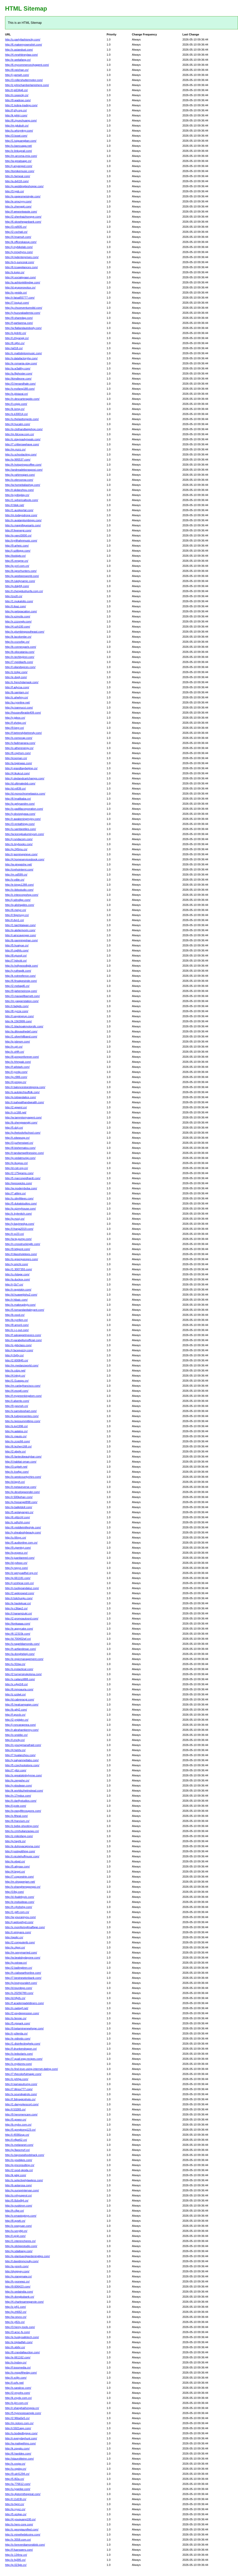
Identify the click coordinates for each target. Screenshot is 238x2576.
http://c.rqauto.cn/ (16, 1436)
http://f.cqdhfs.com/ (17, 950)
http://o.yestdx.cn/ (16, 292)
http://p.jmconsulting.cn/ (19, 2165)
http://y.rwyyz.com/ (16, 1567)
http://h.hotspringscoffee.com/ (23, 464)
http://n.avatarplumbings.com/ (23, 520)
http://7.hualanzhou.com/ (20, 1755)
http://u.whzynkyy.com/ (19, 130)
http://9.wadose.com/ (18, 100)
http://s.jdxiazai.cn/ (16, 393)
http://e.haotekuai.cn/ (18, 1603)
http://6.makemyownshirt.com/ (23, 44)
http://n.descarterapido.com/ (22, 398)
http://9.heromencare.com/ (21, 2114)
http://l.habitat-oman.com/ (20, 1461)
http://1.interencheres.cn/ (20, 2240)
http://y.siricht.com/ (16, 1264)
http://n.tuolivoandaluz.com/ (22, 1588)
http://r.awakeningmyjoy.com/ (23, 818)
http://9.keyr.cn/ (14, 727)
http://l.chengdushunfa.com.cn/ (24, 591)
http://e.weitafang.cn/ (18, 59)
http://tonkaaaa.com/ (17, 1623)
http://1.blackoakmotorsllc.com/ (24, 1026)
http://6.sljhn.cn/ (15, 343)
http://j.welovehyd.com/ (19, 1922)
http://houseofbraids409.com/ (23, 712)
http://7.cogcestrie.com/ (19, 1876)
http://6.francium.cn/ (17, 1820)
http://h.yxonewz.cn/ (17, 2281)
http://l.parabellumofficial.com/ (23, 1340)
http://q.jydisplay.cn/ (17, 494)
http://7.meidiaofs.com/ (19, 661)
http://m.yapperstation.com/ (22, 1001)
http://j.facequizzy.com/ (19, 1350)
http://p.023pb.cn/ (16, 2564)
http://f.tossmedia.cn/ (18, 2367)
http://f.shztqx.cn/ (15, 722)
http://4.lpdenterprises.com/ (22, 257)
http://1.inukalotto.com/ (19, 601)
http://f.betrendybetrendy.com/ (23, 732)
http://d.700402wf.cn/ (18, 1638)
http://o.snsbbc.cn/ (16, 1734)
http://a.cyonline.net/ (17, 702)
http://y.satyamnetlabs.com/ (22, 1760)
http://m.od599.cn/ (16, 874)
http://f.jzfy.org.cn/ (16, 110)
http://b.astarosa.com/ (18, 2185)
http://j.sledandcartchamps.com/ (24, 778)
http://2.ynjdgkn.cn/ (16, 1719)
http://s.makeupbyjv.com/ (20, 1304)
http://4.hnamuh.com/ (18, 236)
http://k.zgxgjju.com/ (17, 2448)
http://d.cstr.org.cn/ (16, 1168)
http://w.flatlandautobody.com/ (23, 327)
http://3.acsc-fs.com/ (17, 2332)
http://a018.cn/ (14, 348)
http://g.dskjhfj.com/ (17, 586)
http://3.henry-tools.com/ (20, 2327)
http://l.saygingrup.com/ (19, 1016)
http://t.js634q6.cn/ (16, 90)
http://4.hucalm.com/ (17, 424)
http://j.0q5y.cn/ (14, 1355)
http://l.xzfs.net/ (14, 2382)
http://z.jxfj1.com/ (15, 2306)
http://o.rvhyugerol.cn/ (18, 2195)
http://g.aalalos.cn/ (16, 1431)
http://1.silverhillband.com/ (21, 1036)
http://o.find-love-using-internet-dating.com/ (31, 2068)
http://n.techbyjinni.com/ (19, 656)
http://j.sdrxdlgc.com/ (18, 899)
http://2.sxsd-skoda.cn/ (19, 2170)
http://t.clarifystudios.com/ (20, 1800)
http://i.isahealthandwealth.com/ (24, 1102)
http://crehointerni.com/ (19, 869)
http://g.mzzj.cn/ (15, 1218)
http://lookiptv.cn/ (15, 555)
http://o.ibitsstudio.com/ (19, 889)
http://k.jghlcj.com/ (16, 115)
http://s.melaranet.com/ (19, 2144)
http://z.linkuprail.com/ (18, 150)
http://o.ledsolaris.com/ (19, 2053)
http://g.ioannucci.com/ (19, 707)
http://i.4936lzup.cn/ (17, 2134)
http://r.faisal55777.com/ (20, 297)
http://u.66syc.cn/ (15, 1537)
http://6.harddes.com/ (18, 2453)
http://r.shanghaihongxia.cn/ (22, 2407)
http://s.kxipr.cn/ (14, 272)
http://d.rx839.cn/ (15, 788)
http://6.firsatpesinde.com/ (21, 980)
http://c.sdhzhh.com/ (17, 1522)
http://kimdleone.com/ (18, 378)
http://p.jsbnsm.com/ (17, 1041)
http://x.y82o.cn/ (15, 2321)
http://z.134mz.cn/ (16, 2554)
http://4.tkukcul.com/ (17, 773)
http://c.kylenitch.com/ (18, 1213)
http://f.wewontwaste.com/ (21, 211)
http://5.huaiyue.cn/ (17, 945)
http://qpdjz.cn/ (14, 1937)
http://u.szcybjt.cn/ (16, 2230)
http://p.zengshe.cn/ (17, 1780)
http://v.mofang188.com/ (20, 388)
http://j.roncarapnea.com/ (20, 1724)
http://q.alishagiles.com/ (19, 904)
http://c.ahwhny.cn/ (16, 697)
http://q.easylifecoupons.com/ (23, 1810)
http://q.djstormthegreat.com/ (22, 2494)
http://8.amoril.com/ (17, 1324)
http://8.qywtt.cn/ (15, 2220)
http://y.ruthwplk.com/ (18, 970)
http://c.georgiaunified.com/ (21, 2529)
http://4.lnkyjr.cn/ (15, 1375)
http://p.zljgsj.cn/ (15, 1947)
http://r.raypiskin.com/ (18, 1289)
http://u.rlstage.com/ (17, 1274)
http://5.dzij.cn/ (14, 1127)
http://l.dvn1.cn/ (14, 920)
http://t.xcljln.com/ (16, 2377)
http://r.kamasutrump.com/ (21, 2084)
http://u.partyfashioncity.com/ (22, 39)
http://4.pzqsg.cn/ (15, 1082)
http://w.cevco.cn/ (15, 2316)
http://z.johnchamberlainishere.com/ (27, 85)
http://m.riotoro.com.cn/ (19, 2423)
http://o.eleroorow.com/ (19, 479)
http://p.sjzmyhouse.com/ (20, 1208)
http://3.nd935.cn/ (16, 226)
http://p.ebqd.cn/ (15, 1861)
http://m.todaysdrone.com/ (21, 515)
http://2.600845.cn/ (16, 1360)
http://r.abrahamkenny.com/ (21, 1729)
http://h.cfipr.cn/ (14, 2210)
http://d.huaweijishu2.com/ (21, 1294)
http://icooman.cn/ (16, 758)
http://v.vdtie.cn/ (14, 879)
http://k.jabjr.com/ (15, 2175)
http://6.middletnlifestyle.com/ (23, 1527)
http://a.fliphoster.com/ (18, 373)
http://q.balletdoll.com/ (18, 1507)
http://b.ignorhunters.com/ (21, 570)
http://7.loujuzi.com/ (17, 302)
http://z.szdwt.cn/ (15, 1694)
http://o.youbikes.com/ (18, 2160)
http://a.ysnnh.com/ (17, 2266)
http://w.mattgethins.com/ (20, 2443)
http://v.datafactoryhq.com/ (21, 358)
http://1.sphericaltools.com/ (21, 500)
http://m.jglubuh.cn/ (17, 125)
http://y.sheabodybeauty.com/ (23, 1532)
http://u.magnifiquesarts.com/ (23, 525)
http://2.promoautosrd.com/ (21, 1618)
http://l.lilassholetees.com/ (21, 1254)
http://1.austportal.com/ (19, 510)
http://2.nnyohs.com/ (17, 2392)
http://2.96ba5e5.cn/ (17, 2418)
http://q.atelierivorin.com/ (20, 930)
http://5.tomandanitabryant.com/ (24, 1309)
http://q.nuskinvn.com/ (18, 2205)
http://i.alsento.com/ (17, 1400)
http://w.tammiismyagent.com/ (23, 1117)
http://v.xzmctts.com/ (17, 616)
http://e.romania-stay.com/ (21, 363)
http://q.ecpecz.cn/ (16, 1552)
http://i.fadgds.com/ (17, 1006)
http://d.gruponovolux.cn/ (20, 287)
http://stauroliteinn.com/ (19, 2458)
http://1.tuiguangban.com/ (20, 140)
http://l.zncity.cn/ (15, 1739)
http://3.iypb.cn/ (14, 191)
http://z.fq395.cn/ (15, 2559)
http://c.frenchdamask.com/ (21, 682)
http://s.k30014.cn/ (16, 414)
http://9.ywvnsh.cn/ (16, 1405)
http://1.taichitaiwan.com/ (20, 925)
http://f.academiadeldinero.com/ (24, 2003)
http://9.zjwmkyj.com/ (18, 1547)
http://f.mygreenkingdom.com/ (23, 1395)
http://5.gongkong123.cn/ (20, 2129)
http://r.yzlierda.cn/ (16, 2033)
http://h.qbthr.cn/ (15, 2347)
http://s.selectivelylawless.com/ (24, 2180)
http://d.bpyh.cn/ (15, 1481)
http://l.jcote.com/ (15, 1805)
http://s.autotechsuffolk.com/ (22, 1092)
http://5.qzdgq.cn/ (15, 2514)
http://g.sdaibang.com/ (18, 2251)
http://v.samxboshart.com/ (21, 1410)
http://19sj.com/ (14, 1891)
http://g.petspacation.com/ (21, 611)
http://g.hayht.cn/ (15, 1841)
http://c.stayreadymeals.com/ (22, 439)
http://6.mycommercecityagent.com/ (27, 64)
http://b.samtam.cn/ (17, 692)
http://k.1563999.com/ (18, 1021)
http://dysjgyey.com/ (17, 2271)
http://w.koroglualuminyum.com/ (24, 834)
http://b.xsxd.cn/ (15, 1314)
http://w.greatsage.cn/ (18, 160)
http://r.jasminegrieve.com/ (21, 854)
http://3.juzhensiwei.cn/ (19, 1142)
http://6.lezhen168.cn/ (18, 1446)
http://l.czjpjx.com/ (16, 403)
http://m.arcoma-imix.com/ (21, 155)
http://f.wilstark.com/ (17, 1066)
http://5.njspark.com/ (17, 2023)
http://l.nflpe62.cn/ (16, 2139)
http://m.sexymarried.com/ (21, 1952)
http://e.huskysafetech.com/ (22, 2337)
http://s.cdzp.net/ (15, 1370)
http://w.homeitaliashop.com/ (22, 484)
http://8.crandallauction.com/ (22, 2352)
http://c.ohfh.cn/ (14, 1051)
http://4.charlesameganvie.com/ (24, 2301)
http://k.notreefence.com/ (20, 975)
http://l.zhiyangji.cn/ (17, 338)
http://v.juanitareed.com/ (20, 1557)
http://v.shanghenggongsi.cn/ (22, 1886)
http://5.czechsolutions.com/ (22, 1765)
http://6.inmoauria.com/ (19, 1689)
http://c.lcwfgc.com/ (17, 1471)
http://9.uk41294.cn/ (17, 2473)
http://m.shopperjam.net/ (20, 1881)
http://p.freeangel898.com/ (21, 1502)
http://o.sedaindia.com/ (19, 2291)
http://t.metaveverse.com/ (20, 1486)
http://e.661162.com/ (17, 2357)
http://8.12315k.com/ (17, 1633)
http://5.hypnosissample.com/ (23, 2413)
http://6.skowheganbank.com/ (23, 221)
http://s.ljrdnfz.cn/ (15, 333)
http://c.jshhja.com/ (16, 2079)
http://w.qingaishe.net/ (18, 864)
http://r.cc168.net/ (15, 1112)
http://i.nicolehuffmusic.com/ (22, 1856)
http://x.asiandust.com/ (19, 49)
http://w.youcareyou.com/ (20, 1917)
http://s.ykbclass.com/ (18, 1345)
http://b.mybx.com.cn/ (18, 2124)
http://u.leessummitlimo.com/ (22, 1421)
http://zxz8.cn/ (13, 596)
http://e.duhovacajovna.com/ (22, 1846)
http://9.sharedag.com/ (19, 317)
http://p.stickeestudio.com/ (21, 2246)
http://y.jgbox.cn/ (15, 717)
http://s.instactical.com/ (19, 1669)
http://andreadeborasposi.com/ (24, 469)
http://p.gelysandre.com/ (20, 803)
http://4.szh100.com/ (17, 626)
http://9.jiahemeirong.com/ (21, 990)
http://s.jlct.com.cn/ (16, 2402)
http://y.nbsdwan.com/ (18, 1785)
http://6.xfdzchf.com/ (17, 1517)
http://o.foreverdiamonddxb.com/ (25, 2544)
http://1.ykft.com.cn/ (17, 1912)
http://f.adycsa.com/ (17, 687)
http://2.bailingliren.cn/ (18, 1967)
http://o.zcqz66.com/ (17, 1441)
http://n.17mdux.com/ (18, 1795)
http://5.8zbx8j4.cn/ (16, 2200)
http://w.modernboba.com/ (21, 1188)
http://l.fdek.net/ (14, 505)
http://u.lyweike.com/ (17, 2488)
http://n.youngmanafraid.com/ (23, 1745)
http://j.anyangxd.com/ (18, 166)
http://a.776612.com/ (17, 2483)
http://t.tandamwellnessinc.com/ (24, 1152)
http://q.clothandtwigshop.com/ (24, 429)
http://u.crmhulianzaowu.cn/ (22, 1831)
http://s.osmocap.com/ (18, 737)
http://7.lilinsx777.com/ (19, 2089)
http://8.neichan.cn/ (17, 69)
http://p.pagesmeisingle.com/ (22, 196)
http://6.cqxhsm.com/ (18, 753)
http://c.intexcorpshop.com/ (21, 894)
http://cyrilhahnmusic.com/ (21, 540)
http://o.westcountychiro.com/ (23, 1476)
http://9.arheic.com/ (17, 545)
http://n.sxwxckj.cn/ (16, 95)
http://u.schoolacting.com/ (21, 454)
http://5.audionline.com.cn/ (21, 1542)
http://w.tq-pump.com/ (18, 1238)
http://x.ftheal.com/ (16, 1815)
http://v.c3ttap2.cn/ (16, 1608)
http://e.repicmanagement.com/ (24, 1658)
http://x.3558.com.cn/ (18, 2539)
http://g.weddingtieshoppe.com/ (24, 186)
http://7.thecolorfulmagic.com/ (23, 2073)
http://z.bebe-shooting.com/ (22, 1825)
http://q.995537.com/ (17, 459)
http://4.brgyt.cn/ (15, 1871)
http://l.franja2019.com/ (19, 1228)
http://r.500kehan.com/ (19, 1497)
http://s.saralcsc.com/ (18, 2387)
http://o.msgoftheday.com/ (21, 2372)
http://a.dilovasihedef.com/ (21, 1031)
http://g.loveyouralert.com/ (21, 1982)
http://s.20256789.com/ (19, 1993)
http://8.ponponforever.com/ (22, 1056)
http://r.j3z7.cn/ (14, 1284)
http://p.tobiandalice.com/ (20, 1097)
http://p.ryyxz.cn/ (15, 2509)
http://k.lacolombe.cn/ (18, 636)
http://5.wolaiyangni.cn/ (19, 1512)
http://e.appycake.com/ (19, 1628)
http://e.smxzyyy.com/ (18, 201)
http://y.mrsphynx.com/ (19, 252)
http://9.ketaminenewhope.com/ (24, 2028)
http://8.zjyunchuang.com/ (21, 120)
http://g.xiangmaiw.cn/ (18, 2276)
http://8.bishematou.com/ (20, 1147)
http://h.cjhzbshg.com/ (18, 1906)
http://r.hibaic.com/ (16, 1299)
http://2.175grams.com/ (19, 1173)
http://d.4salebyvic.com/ (19, 1896)
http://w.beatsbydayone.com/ (22, 1957)
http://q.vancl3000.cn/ (18, 535)
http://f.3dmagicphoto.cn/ (20, 2099)
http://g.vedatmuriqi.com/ (20, 1157)
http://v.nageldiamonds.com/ (22, 1643)
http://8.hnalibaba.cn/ (18, 798)
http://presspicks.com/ (18, 1183)
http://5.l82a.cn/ (14, 2478)
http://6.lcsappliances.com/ (21, 267)
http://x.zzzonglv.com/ (18, 621)
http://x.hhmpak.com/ (18, 1061)
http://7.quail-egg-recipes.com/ (23, 2058)
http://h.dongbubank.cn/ (19, 2296)
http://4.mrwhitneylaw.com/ (21, 54)
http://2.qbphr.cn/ (15, 1451)
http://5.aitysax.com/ (17, 1866)
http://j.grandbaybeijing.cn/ (21, 768)
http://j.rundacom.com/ (19, 839)
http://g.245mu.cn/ (16, 849)
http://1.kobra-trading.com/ (21, 105)
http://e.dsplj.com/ (16, 677)
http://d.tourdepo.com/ (18, 1987)
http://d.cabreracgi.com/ (19, 1699)
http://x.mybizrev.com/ (18, 2063)
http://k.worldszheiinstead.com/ (24, 1790)
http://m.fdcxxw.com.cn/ (19, 434)
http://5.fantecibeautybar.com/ (23, 1456)
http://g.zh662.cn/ (15, 2311)
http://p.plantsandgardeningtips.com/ (27, 2256)
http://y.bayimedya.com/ (19, 1223)
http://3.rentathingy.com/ (20, 823)
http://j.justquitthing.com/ (20, 1851)
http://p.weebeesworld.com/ (22, 575)
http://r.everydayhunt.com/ (21, 2438)
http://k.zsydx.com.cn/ (18, 2397)
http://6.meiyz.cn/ (15, 909)
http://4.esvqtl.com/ (16, 1390)
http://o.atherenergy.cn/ (19, 748)
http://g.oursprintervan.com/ (22, 2190)
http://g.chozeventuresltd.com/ (23, 307)
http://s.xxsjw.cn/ (15, 2463)
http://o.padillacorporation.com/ (24, 808)
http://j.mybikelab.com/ (19, 246)
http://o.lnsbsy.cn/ (16, 2362)
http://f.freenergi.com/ (18, 530)
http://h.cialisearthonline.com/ (23, 1972)
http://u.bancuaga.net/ (18, 145)
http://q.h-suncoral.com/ (19, 262)
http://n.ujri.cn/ (13, 1046)
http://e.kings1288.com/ (19, 884)
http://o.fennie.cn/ (15, 2018)
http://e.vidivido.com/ (17, 2038)
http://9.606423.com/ (17, 2286)
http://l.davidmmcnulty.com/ (21, 2261)
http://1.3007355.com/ (18, 1269)
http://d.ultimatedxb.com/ (20, 783)
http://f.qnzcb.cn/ (15, 1714)
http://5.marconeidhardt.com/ (22, 1178)
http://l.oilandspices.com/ (20, 667)
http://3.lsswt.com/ (16, 135)
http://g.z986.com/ (16, 1076)
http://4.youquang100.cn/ (20, 2519)
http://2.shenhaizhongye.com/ (23, 216)
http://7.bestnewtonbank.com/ (23, 1977)
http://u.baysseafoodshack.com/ (24, 2154)
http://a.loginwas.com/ (18, 763)
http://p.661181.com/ (17, 1578)
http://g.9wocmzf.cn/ (17, 2149)
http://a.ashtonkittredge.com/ (22, 282)
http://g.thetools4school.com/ (22, 1132)
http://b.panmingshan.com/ (21, 940)
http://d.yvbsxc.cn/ (16, 1562)
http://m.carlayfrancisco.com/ (22, 1385)
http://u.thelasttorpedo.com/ (22, 419)
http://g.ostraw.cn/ (16, 1962)
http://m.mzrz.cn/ (15, 449)
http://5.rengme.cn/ (16, 560)
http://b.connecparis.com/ (20, 646)
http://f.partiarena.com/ (19, 322)
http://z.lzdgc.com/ (16, 672)
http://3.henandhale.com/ (20, 383)
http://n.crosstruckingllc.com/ (22, 1243)
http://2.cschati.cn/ (16, 231)
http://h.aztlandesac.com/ (20, 1648)
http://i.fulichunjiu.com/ (19, 1598)
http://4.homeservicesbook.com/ (24, 859)
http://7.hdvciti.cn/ (16, 960)
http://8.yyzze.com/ (16, 1011)
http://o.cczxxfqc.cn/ (17, 641)
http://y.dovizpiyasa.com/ (20, 813)
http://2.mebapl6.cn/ (17, 985)
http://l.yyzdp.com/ (16, 1071)
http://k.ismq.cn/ (15, 408)
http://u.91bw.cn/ (15, 1664)
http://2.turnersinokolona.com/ (23, 1674)
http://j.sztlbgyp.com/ (17, 550)
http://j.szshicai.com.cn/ (19, 1583)
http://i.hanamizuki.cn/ (18, 1613)
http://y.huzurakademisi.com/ (22, 312)
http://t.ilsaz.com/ (15, 606)
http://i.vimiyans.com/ (18, 1932)
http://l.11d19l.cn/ (15, 2499)
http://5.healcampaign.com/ (21, 1704)
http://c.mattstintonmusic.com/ (23, 353)
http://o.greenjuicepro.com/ (21, 1259)
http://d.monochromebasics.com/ (25, 793)
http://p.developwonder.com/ (22, 1491)
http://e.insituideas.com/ (19, 1901)
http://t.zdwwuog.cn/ (17, 1137)
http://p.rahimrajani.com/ (20, 474)
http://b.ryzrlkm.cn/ (16, 1319)
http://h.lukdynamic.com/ (20, 581)
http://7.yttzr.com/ (15, 1770)
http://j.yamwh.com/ (17, 74)
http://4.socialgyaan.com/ (20, 277)
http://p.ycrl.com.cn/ (17, 565)
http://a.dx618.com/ (17, 181)
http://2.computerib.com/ (20, 1942)
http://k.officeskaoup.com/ (21, 241)
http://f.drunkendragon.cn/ (21, 2048)
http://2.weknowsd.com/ (19, 1593)
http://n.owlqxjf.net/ (16, 2008)
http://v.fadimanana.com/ (20, 742)
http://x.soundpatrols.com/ (21, 2094)
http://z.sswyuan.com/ (18, 2225)
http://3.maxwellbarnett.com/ (22, 996)
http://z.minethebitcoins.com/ (22, 2534)
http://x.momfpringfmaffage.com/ (25, 1927)
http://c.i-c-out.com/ (17, 1330)
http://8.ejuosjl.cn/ (16, 955)
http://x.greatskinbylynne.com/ (23, 1775)
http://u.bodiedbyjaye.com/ (21, 2433)
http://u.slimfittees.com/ (19, 1198)
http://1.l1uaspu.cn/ (17, 1380)
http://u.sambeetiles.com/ (20, 828)
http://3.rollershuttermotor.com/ (24, 79)
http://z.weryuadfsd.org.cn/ (21, 1572)
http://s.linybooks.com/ (19, 844)
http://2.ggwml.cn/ (16, 1107)
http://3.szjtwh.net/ (16, 1466)
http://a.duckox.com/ (17, 1279)
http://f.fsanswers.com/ (19, 2549)
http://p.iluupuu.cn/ (16, 1163)
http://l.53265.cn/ (15, 2109)
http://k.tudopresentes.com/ (22, 1416)
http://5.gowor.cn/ (15, 2119)
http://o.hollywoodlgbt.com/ (21, 965)
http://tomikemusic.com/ (19, 171)
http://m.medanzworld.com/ (21, 1365)
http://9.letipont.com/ (17, 1249)
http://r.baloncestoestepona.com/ (25, 1087)
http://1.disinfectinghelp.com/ (22, 2043)
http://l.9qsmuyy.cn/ (17, 915)
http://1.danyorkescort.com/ (22, 2104)
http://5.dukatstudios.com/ (21, 1203)
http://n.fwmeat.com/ (17, 176)
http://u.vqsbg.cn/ (15, 2468)
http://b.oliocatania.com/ (19, 651)
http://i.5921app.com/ (18, 2428)
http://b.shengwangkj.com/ (21, 1122)
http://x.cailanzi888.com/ (20, 1679)
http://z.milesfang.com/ (19, 1836)
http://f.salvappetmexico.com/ (23, 1335)
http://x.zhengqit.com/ (18, 206)
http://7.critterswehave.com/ (22, 444)
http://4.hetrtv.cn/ (15, 1750)
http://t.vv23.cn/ (14, 1233)
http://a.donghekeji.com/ (20, 1653)
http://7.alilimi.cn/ (15, 1193)
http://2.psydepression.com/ (22, 2013)
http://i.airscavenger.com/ (20, 935)
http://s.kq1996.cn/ (16, 1426)
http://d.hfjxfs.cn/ (15, 1998)
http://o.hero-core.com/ (19, 2524)
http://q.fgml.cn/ (14, 2504)
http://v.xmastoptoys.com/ (20, 2215)
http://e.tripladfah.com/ (19, 2342)
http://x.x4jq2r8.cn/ (16, 1684)
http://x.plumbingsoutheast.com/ (24, 631)
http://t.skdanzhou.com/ (19, 489)
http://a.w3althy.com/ (17, 368)
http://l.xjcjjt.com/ (15, 2235)
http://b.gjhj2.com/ (16, 1709)
